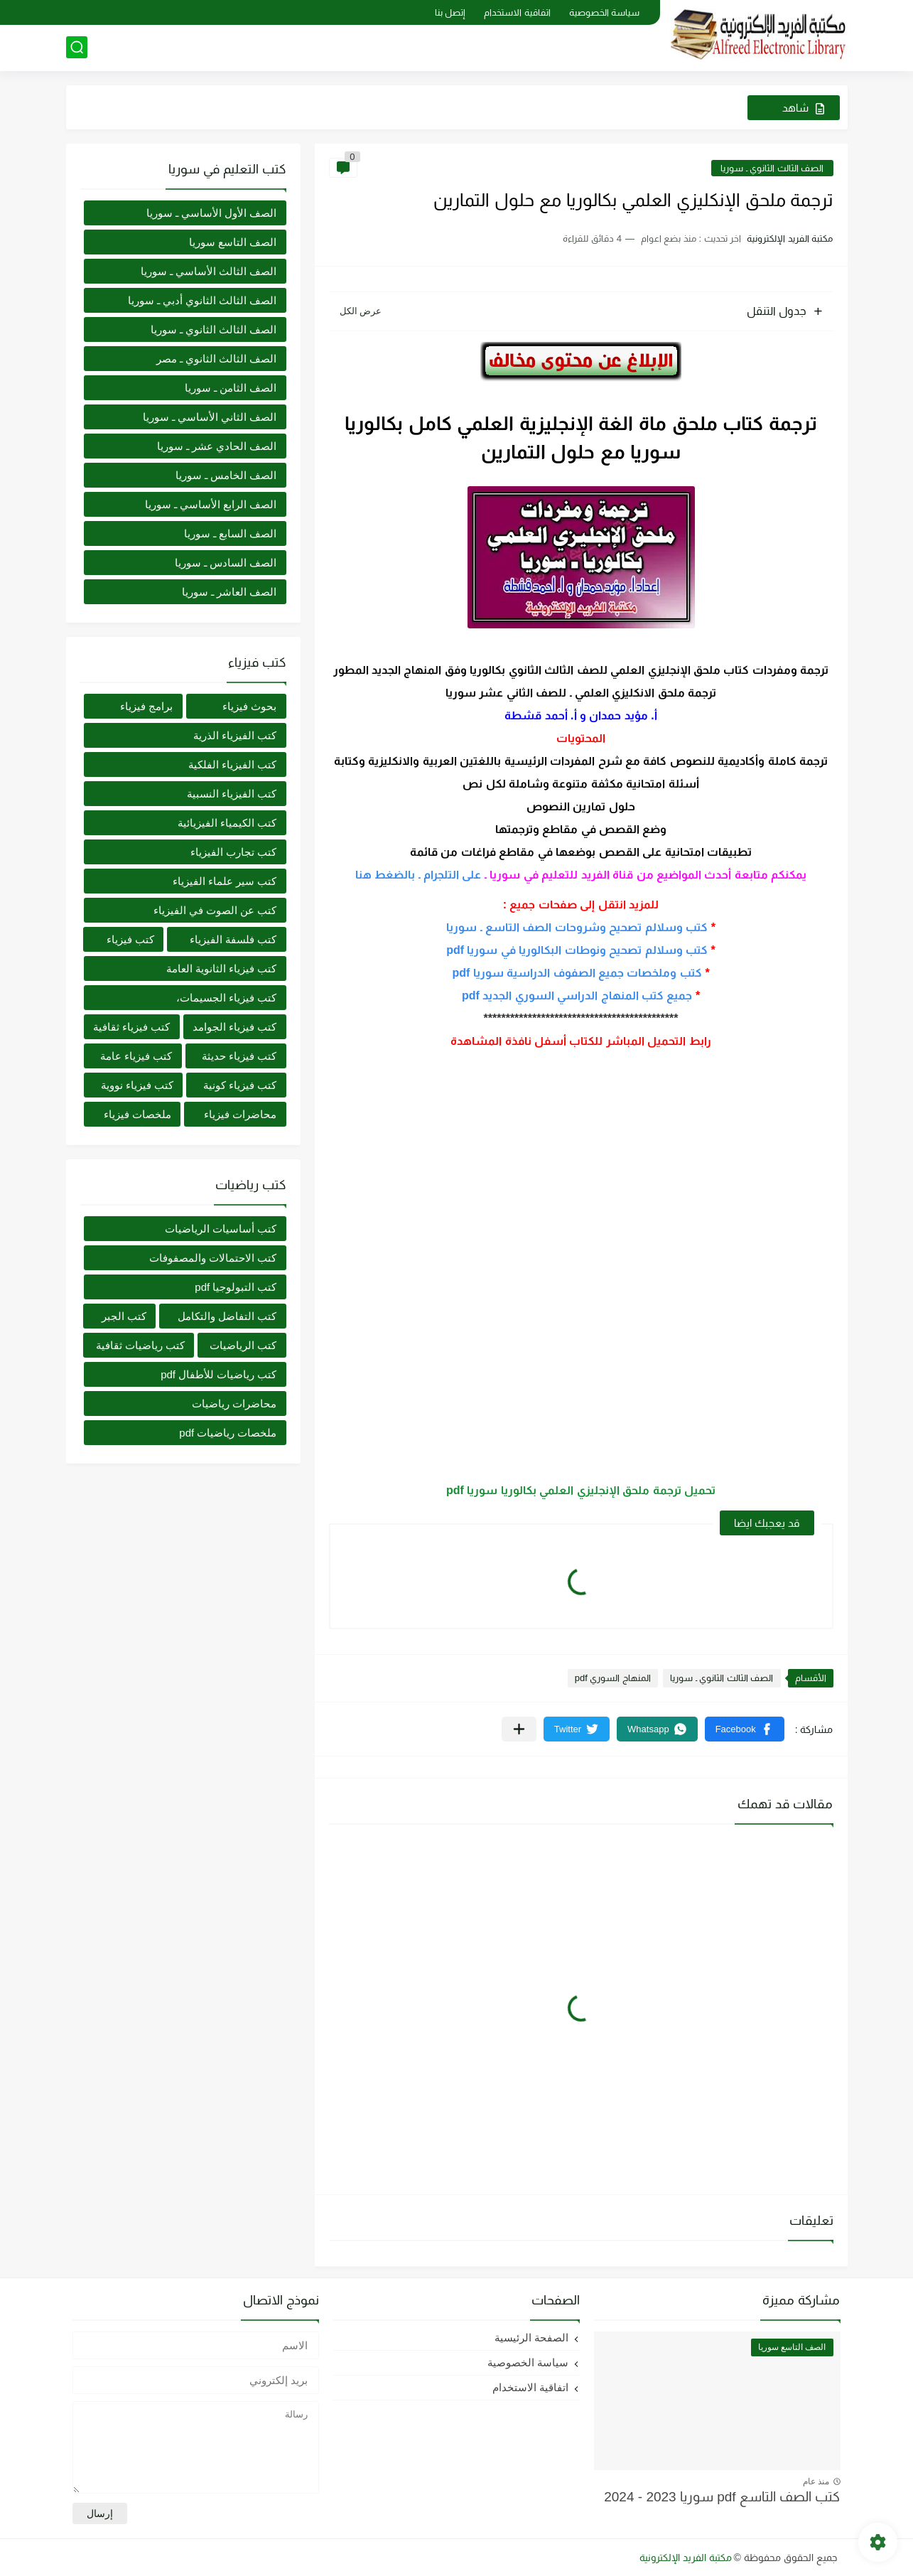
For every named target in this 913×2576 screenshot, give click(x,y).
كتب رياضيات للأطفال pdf (218, 1374)
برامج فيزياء (146, 706)
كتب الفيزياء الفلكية (232, 764)
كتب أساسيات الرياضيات (220, 1229)
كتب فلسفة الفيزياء (233, 939)
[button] (744, 1729)
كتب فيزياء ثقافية (131, 1027)
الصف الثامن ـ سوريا (231, 388)
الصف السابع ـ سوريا (230, 533)
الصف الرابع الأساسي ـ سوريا (211, 504)
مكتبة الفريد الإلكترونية (685, 2557)
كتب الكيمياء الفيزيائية (227, 823)
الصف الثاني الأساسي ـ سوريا (210, 417)
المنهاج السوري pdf (613, 1678)
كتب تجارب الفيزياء (233, 852)
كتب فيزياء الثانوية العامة (221, 968)
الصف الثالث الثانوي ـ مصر (216, 359)
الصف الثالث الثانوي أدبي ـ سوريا (202, 300)
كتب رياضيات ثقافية (140, 1345)
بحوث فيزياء (249, 706)
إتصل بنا (450, 12)
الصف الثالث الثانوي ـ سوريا (771, 168)
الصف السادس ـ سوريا (226, 563)
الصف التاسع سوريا (232, 242)
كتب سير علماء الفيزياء (225, 881)
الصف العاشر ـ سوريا (229, 592)
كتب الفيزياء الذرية (234, 735)
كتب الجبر (124, 1316)
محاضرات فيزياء (240, 1114)
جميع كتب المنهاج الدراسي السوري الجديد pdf (577, 995)
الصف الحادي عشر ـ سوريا (217, 446)
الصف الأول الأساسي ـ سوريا (211, 213)
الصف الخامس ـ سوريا (226, 475)
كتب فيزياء (130, 939)
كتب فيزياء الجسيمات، (226, 998)
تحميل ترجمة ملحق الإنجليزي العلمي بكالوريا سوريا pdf (580, 1490)
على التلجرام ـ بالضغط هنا (418, 875)
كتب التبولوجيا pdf (235, 1287)
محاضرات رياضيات (234, 1403)
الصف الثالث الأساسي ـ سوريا (209, 271)
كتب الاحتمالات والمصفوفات (212, 1258)
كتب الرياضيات (243, 1345)
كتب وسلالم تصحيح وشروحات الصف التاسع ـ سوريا (577, 927)
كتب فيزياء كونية (239, 1085)
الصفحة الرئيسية (531, 2337)
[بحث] (76, 47)
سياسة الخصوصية (604, 12)
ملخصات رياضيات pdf (227, 1433)
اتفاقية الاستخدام (517, 12)
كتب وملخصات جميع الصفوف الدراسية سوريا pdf (577, 973)
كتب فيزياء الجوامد (234, 1027)
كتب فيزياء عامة (136, 1056)
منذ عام (816, 2481)
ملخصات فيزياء (137, 1114)
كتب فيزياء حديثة (239, 1056)
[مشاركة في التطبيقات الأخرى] (519, 1729)
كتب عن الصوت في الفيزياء (215, 910)
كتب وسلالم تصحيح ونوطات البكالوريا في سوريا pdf (577, 950)
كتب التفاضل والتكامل (227, 1316)
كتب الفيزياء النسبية (231, 794)
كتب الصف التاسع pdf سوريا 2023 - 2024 (722, 2496)
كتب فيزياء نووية (137, 1085)
